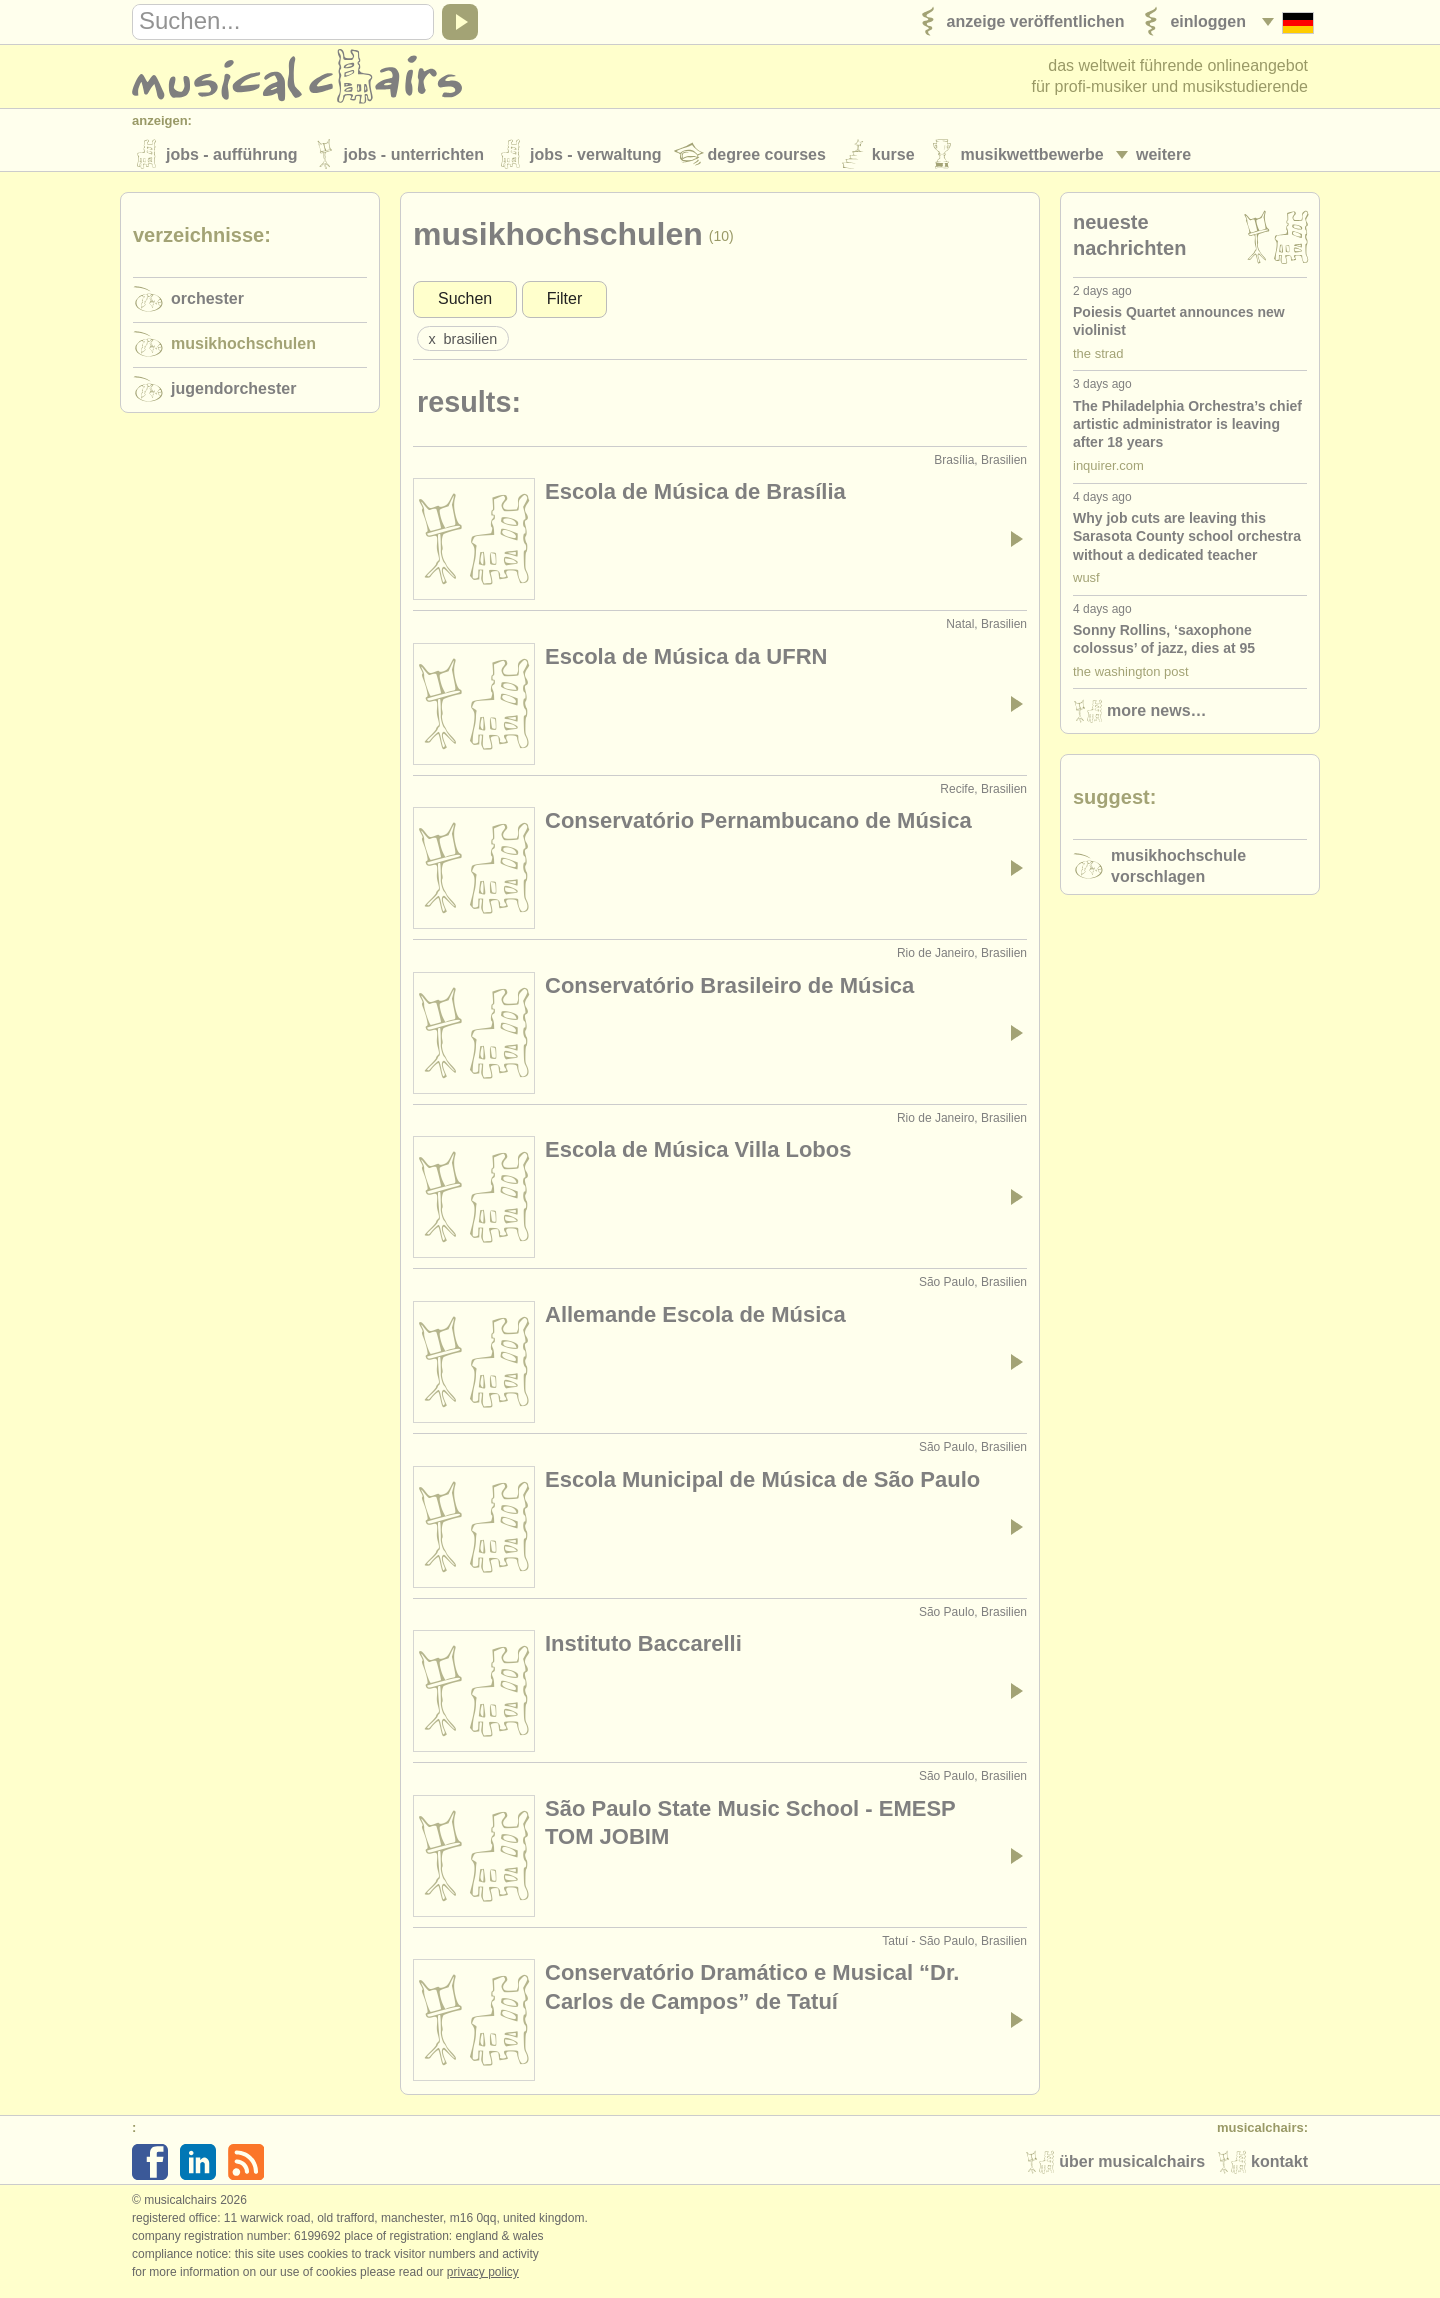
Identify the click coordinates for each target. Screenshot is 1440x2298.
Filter (565, 303)
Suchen (465, 303)
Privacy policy (483, 2277)
